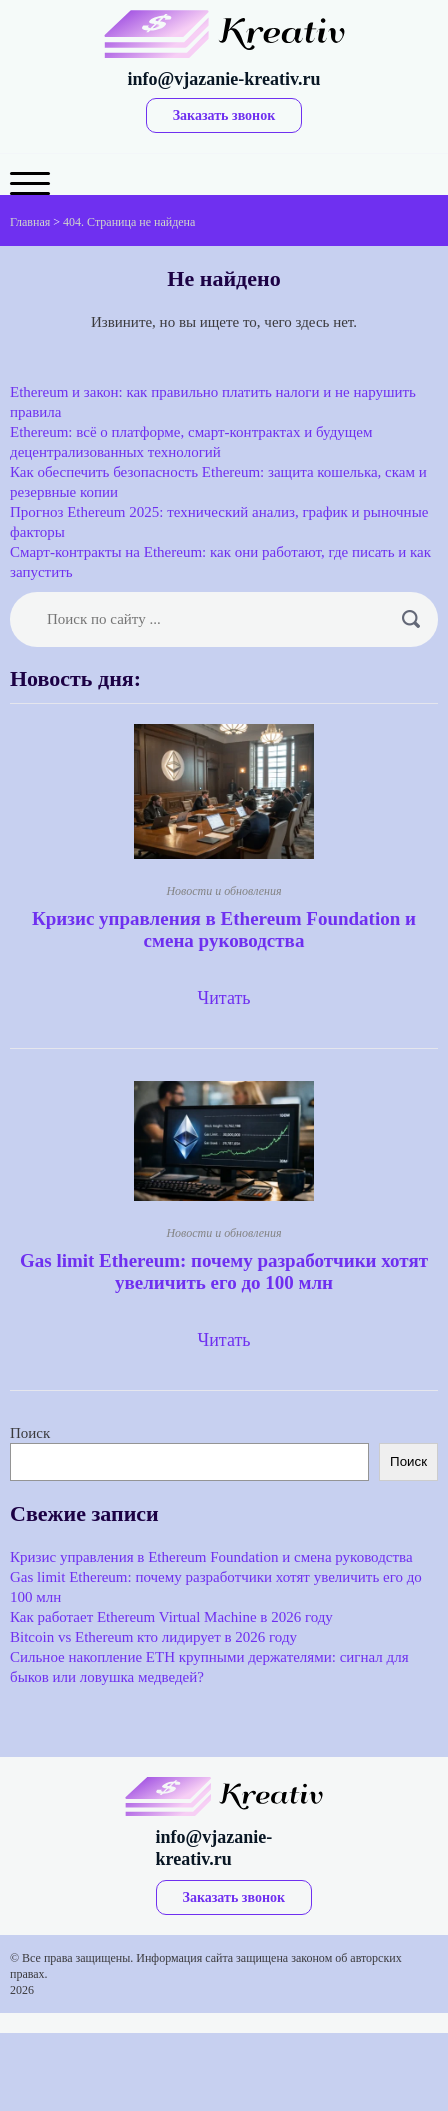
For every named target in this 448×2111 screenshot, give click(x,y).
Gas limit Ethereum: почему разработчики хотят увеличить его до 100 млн (224, 1271)
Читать (223, 998)
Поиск (30, 1433)
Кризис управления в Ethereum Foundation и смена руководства (224, 929)
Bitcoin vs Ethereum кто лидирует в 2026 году (153, 1637)
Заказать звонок (224, 115)
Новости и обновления (223, 891)
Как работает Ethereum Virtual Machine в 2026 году (171, 1617)
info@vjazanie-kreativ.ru (224, 79)
